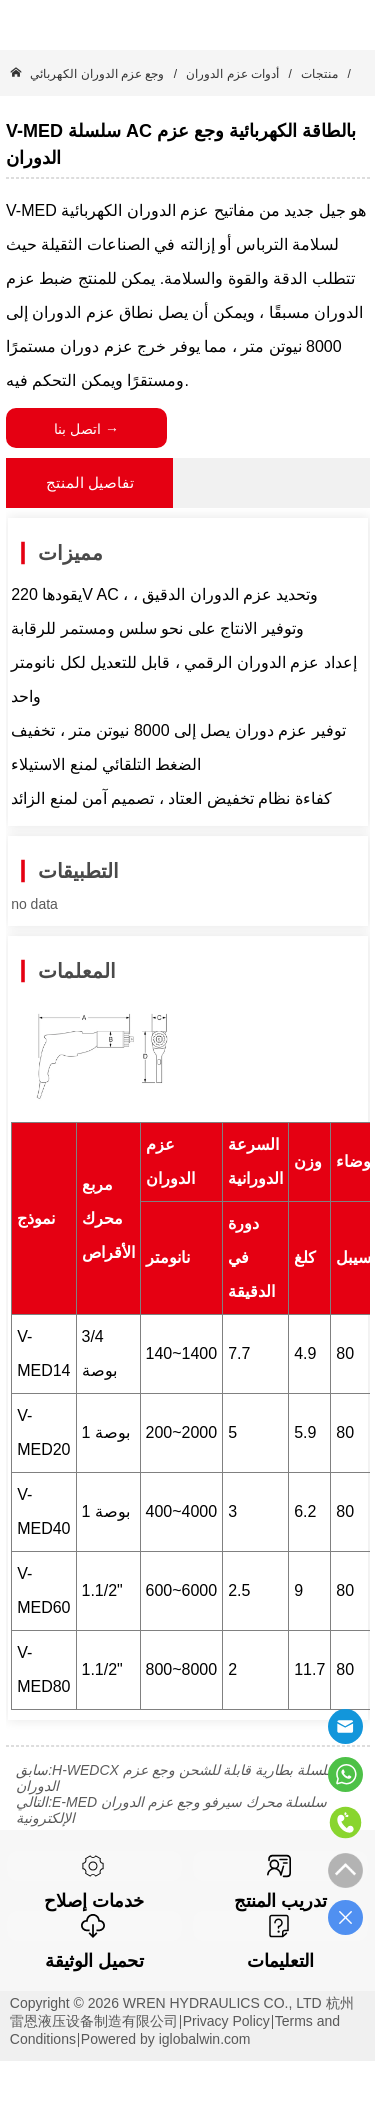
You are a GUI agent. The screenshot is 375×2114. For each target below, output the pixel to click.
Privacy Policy (226, 2021)
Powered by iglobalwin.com (166, 2039)
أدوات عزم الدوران (232, 74)
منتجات (320, 74)
